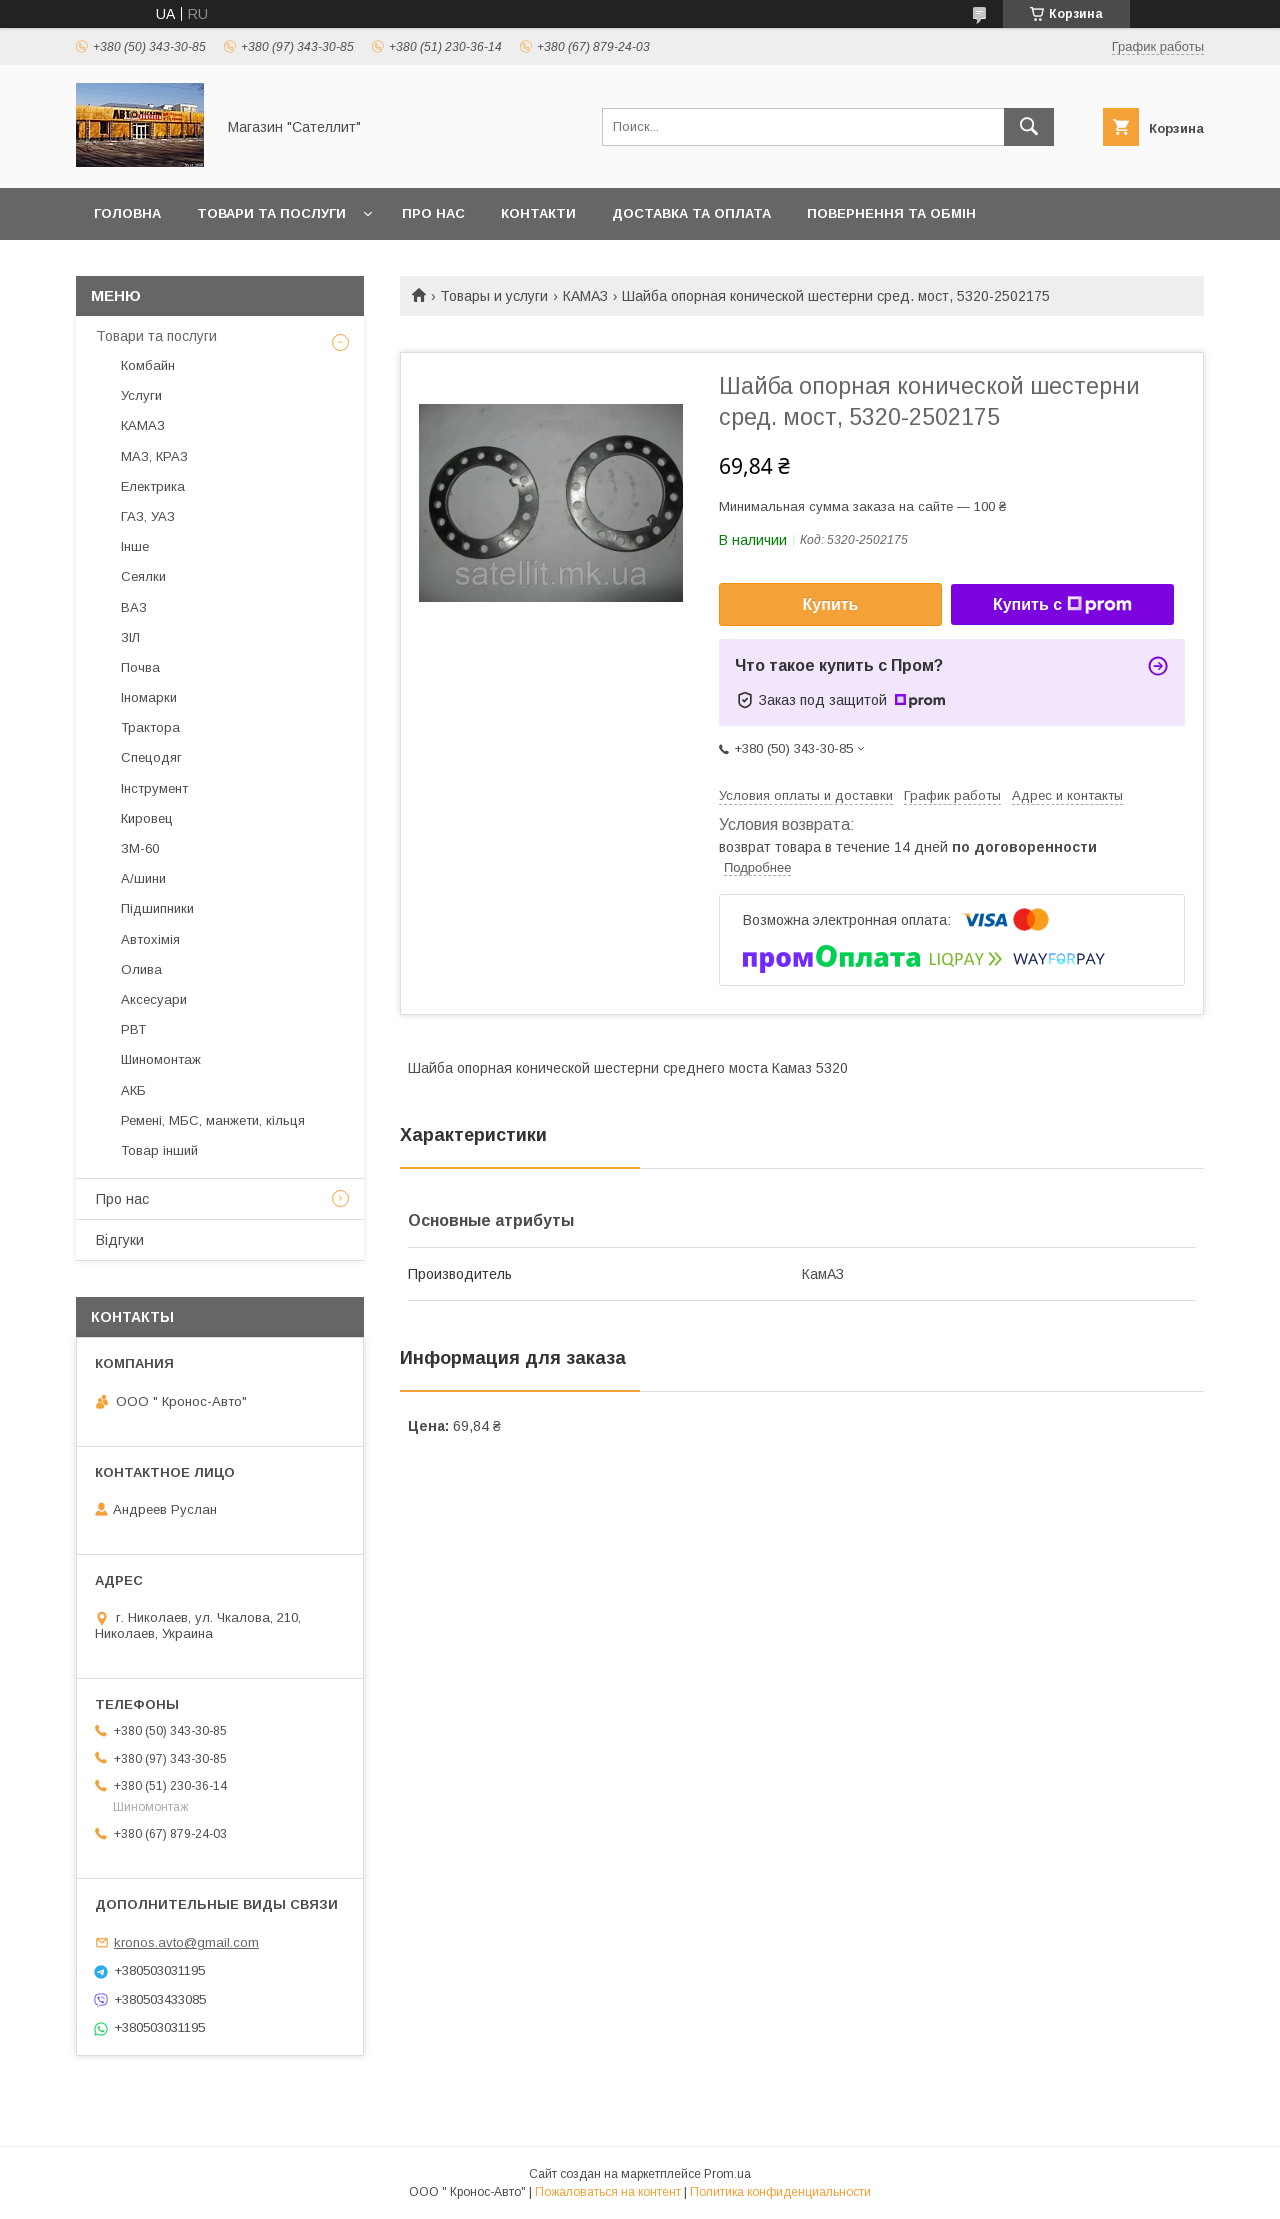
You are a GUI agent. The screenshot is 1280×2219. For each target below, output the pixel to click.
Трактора (150, 727)
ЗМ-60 (140, 848)
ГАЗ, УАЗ (148, 516)
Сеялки (143, 576)
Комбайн (148, 365)
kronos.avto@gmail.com (186, 1942)
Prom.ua (727, 2174)
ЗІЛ (130, 637)
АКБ (133, 1090)
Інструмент (154, 788)
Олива (141, 969)
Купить (831, 604)
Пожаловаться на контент (608, 2192)
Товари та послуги (271, 213)
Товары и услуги (494, 296)
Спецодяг (151, 757)
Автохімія (150, 939)
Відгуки (120, 1240)
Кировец (147, 818)
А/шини (143, 878)
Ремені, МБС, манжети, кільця (213, 1120)
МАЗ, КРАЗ (154, 456)
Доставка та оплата (691, 213)
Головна (127, 213)
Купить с (1062, 605)
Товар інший (159, 1150)
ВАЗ (134, 607)
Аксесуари (154, 999)
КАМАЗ (585, 296)
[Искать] (1029, 127)
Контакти (538, 213)
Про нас (433, 213)
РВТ (133, 1029)
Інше (135, 546)
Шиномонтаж (161, 1059)
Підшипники (157, 908)
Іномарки (149, 697)
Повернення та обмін (891, 213)
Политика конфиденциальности (780, 2192)
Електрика (153, 486)
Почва (140, 667)
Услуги (141, 395)
